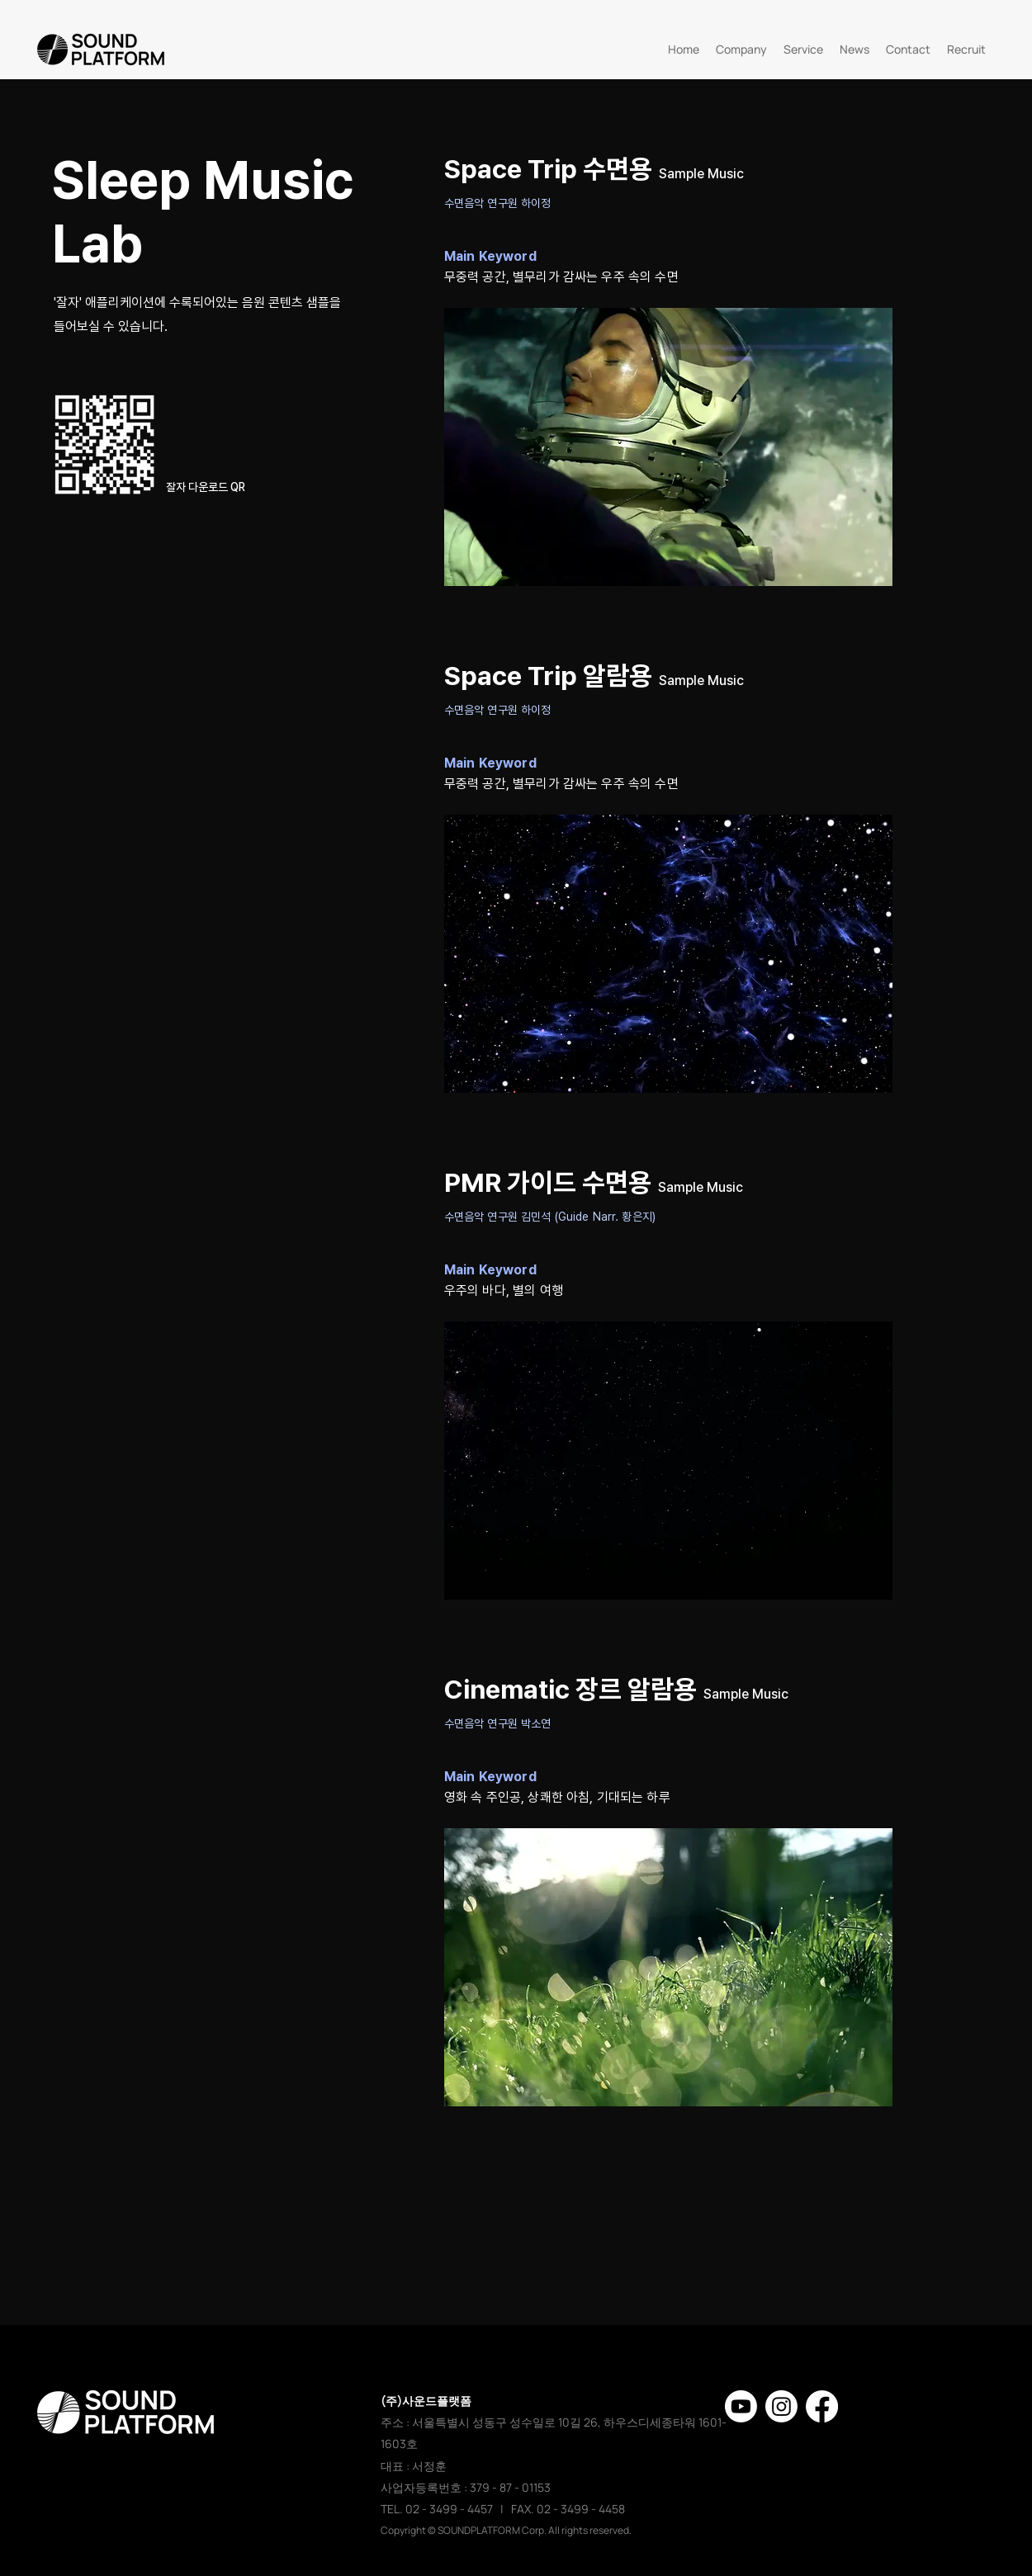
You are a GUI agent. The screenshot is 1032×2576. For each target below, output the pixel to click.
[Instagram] (781, 2406)
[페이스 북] (822, 2406)
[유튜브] (741, 2406)
